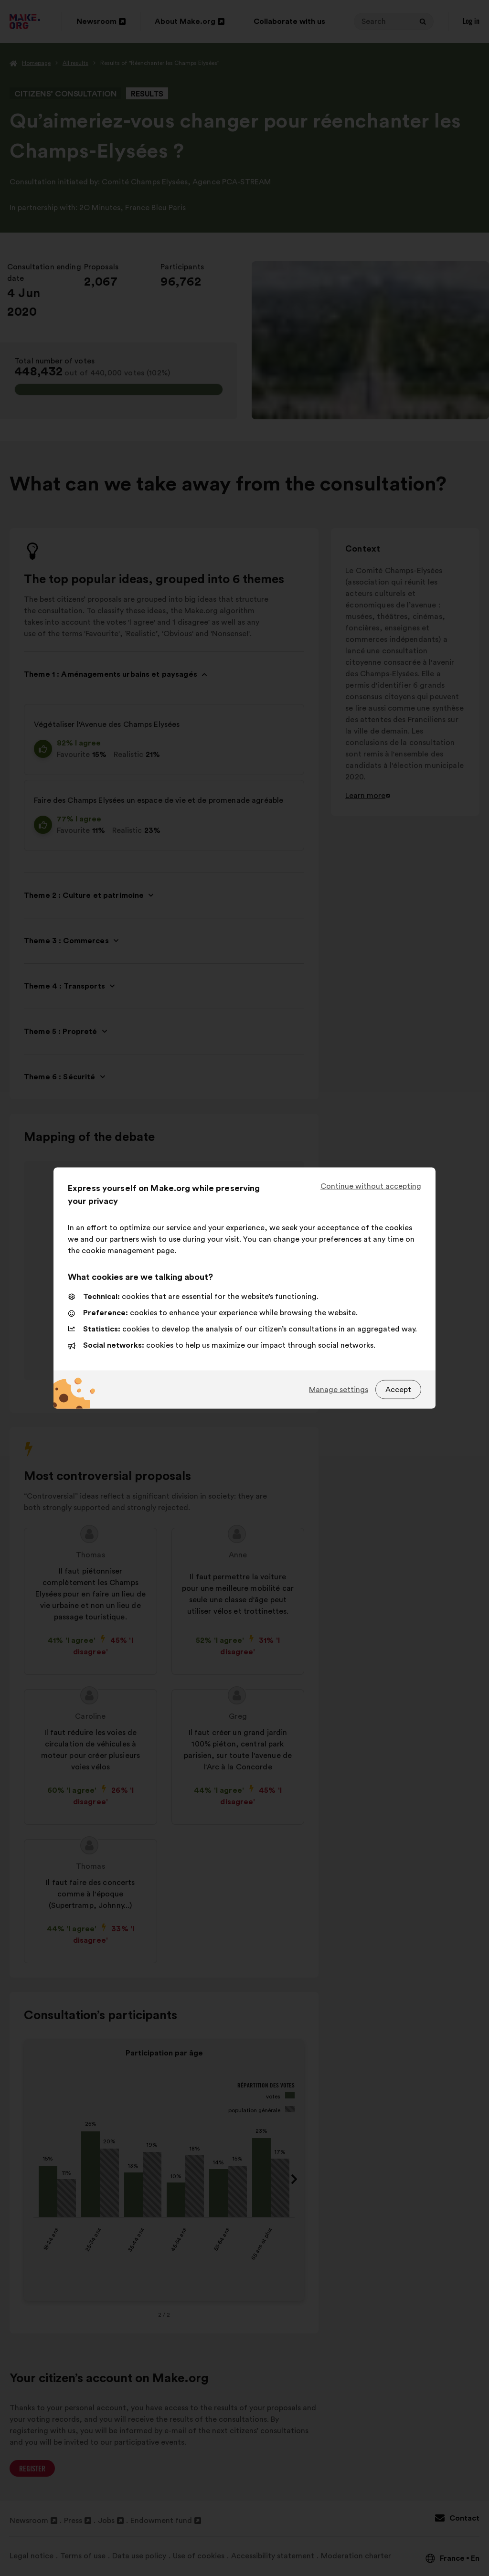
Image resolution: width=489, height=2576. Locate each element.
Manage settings (338, 1389)
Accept (398, 1389)
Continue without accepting (370, 1186)
